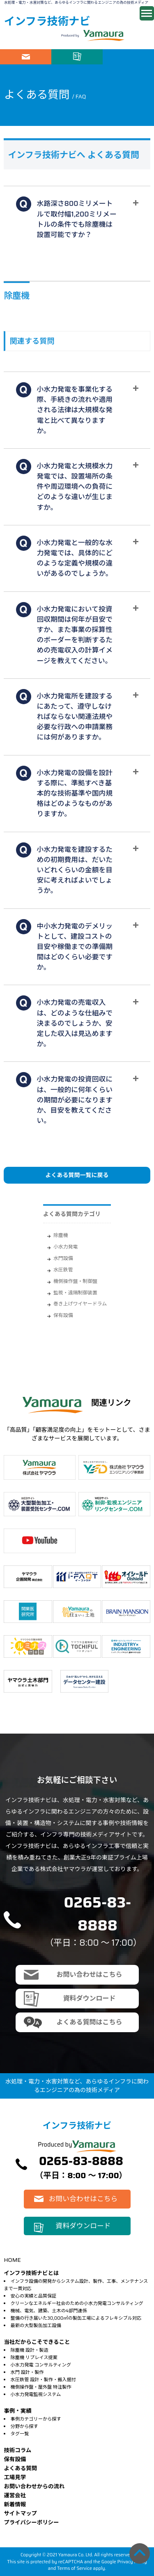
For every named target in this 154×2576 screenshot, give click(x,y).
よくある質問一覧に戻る (77, 1175)
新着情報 (15, 2504)
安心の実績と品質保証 (34, 2296)
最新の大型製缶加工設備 (36, 2325)
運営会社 (15, 2495)
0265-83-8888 (97, 1914)
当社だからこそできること (37, 2342)
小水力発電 (65, 1246)
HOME (12, 2259)
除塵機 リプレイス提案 (34, 2357)
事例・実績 (17, 2411)
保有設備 (63, 1315)
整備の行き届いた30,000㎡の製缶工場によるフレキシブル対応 (76, 2318)
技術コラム (17, 2450)
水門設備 (63, 1258)
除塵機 (60, 1235)
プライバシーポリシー (31, 2522)
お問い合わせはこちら (25, 56)
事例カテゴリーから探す (36, 2419)
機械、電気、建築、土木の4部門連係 (49, 2310)
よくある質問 (20, 2468)
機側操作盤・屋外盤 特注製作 (41, 2387)
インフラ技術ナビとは (31, 2273)
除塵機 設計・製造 (29, 2350)
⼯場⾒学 (15, 2477)
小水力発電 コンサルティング (41, 2364)
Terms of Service (74, 2568)
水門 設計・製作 (27, 2372)
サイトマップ (20, 2513)
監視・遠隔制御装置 (75, 1292)
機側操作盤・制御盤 (75, 1281)
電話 (128, 56)
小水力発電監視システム (36, 2394)
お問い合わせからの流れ (34, 2486)
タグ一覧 (20, 2433)
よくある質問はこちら (89, 2022)
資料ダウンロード (77, 56)
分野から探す (24, 2426)
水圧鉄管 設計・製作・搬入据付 (43, 2379)
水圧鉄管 (63, 1269)
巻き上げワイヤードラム (80, 1303)
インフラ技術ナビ (47, 21)
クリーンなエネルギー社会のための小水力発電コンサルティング (77, 2303)
